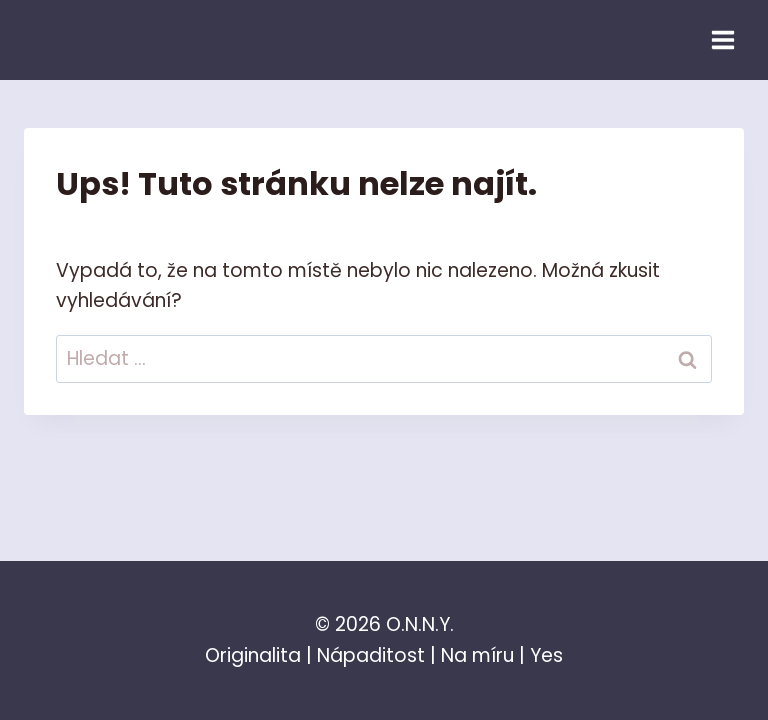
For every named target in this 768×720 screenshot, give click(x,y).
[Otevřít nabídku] (722, 39)
